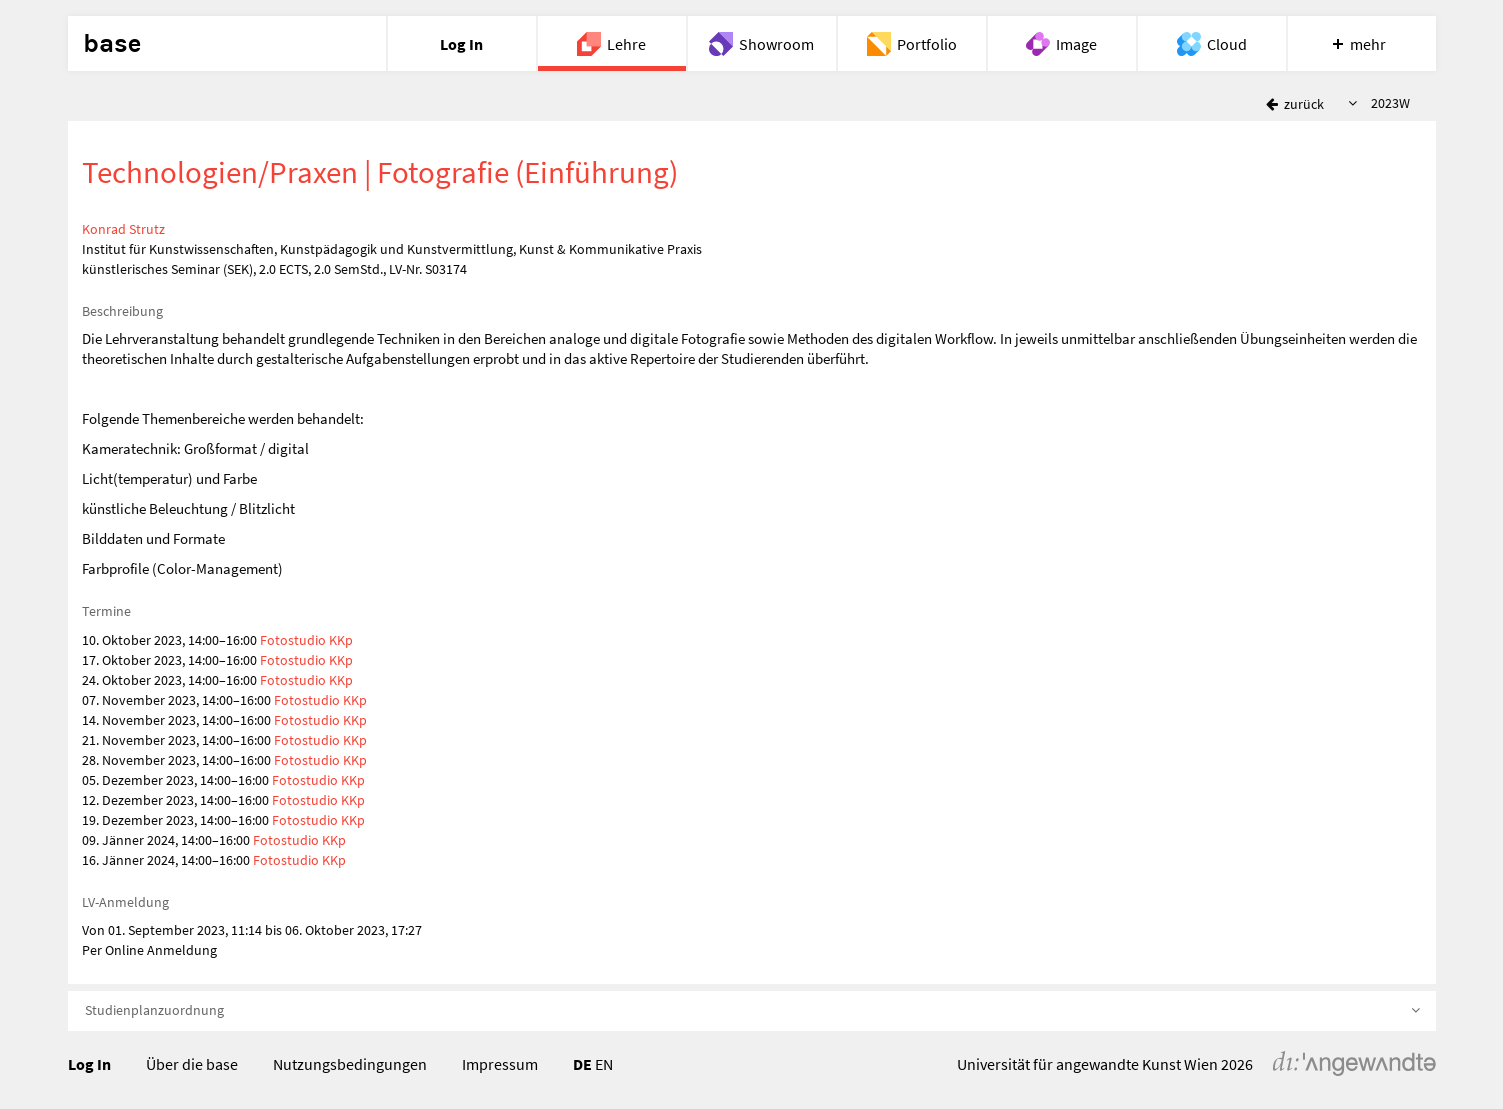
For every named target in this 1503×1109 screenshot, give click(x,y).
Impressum (500, 1064)
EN (604, 1064)
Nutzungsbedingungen (350, 1064)
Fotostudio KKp (306, 640)
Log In (89, 1064)
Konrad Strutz (123, 229)
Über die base (192, 1064)
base (112, 44)
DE (582, 1064)
